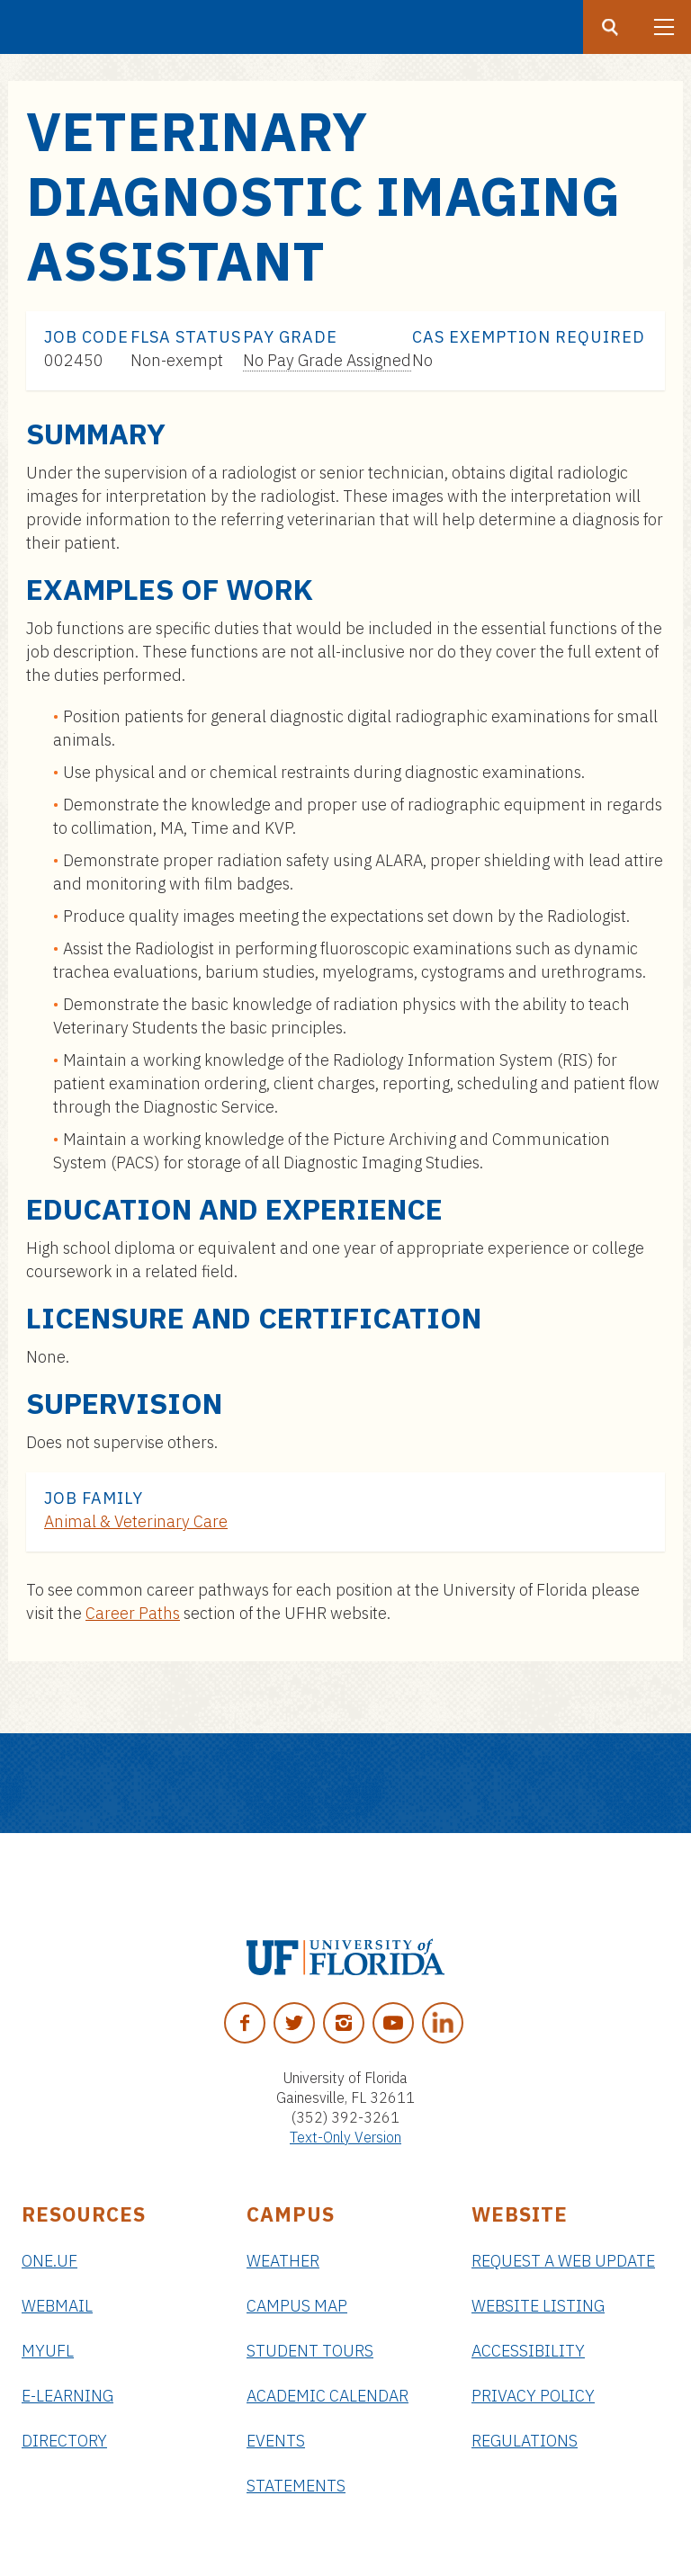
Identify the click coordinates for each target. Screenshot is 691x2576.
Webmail (57, 2305)
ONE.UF (49, 2260)
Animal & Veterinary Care (136, 1521)
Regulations (524, 2440)
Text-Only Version (345, 2137)
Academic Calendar (327, 2395)
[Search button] (610, 27)
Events (276, 2440)
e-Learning (67, 2395)
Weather (283, 2260)
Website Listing (538, 2305)
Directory (64, 2440)
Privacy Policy (533, 2395)
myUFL (48, 2350)
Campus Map (297, 2305)
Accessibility (528, 2350)
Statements (296, 2485)
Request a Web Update (563, 2260)
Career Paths (132, 1613)
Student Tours (310, 2350)
